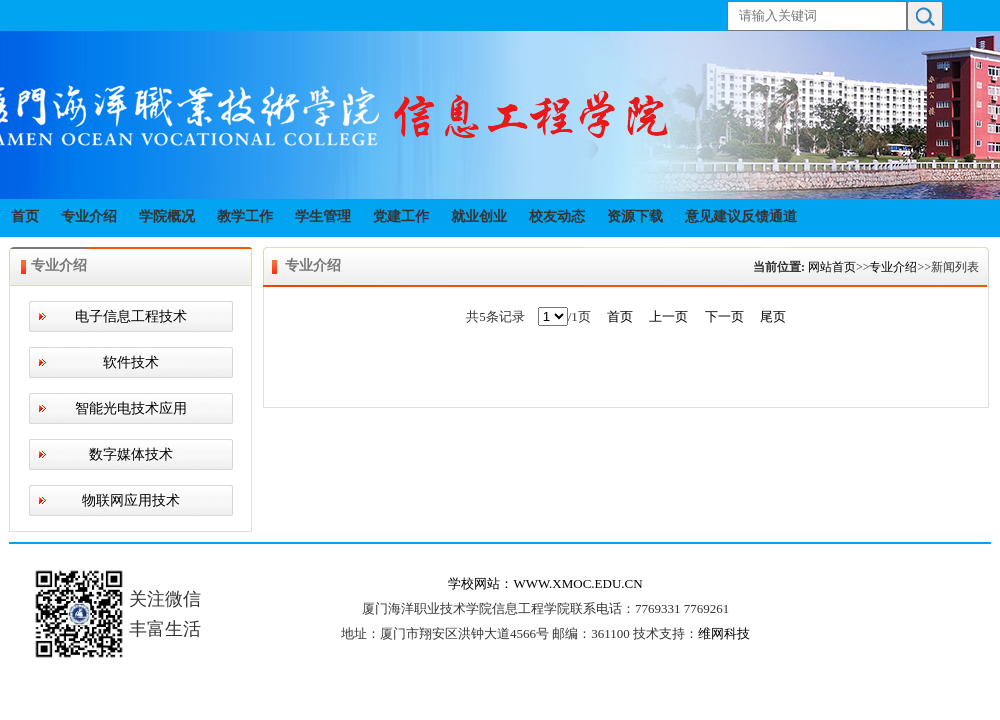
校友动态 (557, 216)
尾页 (773, 316)
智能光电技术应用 (131, 408)
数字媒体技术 (131, 454)
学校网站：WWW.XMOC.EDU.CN (545, 583)
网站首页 (832, 267)
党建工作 (401, 216)
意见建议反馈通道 (741, 216)
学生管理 (323, 216)
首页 (25, 216)
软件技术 (131, 362)
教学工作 (245, 216)
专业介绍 (89, 216)
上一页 (668, 316)
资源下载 (635, 216)
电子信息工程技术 (131, 316)
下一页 (724, 316)
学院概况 (167, 216)
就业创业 (479, 216)
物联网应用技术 (131, 500)
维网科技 (724, 633)
